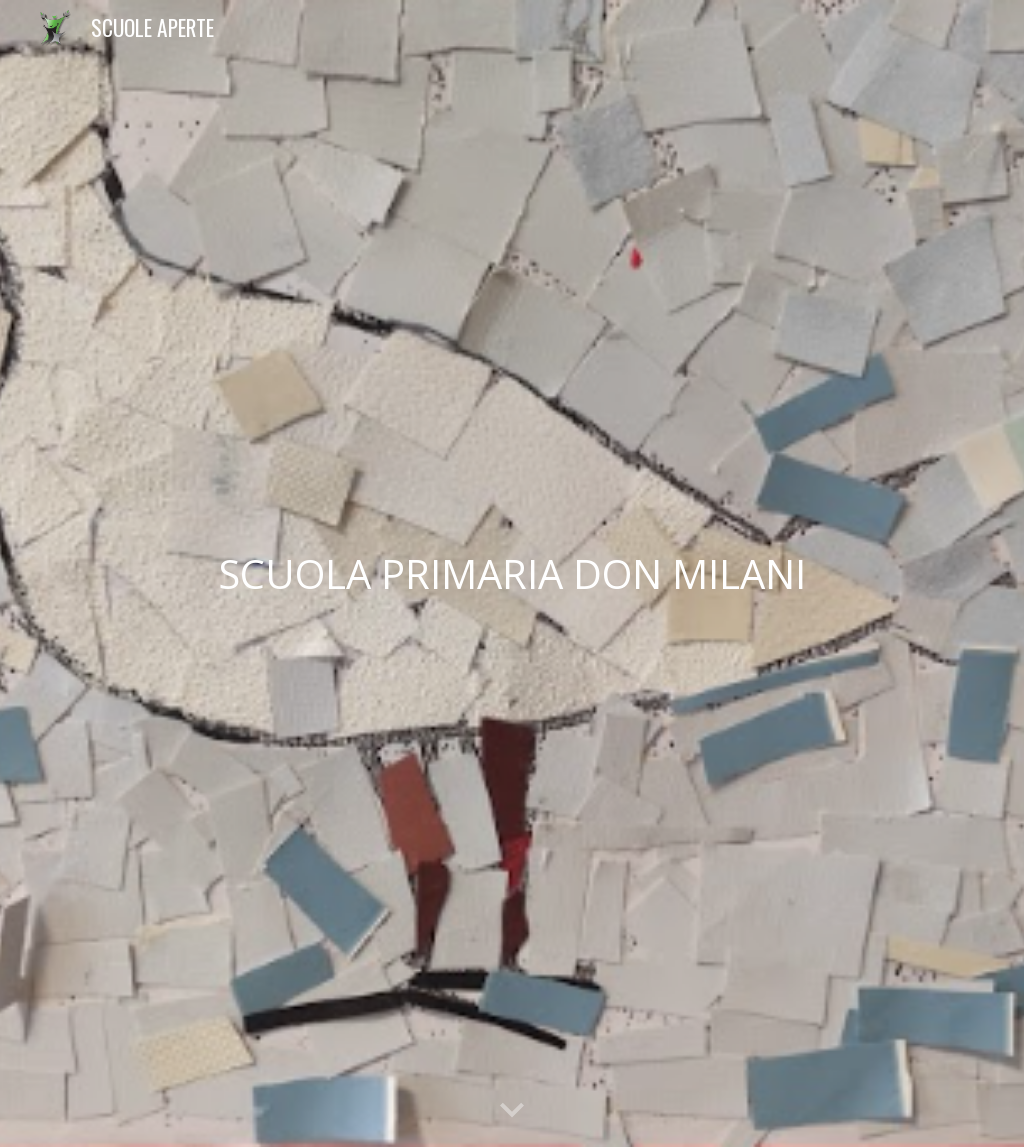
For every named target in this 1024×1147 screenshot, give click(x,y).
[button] (512, 1111)
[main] (512, 574)
